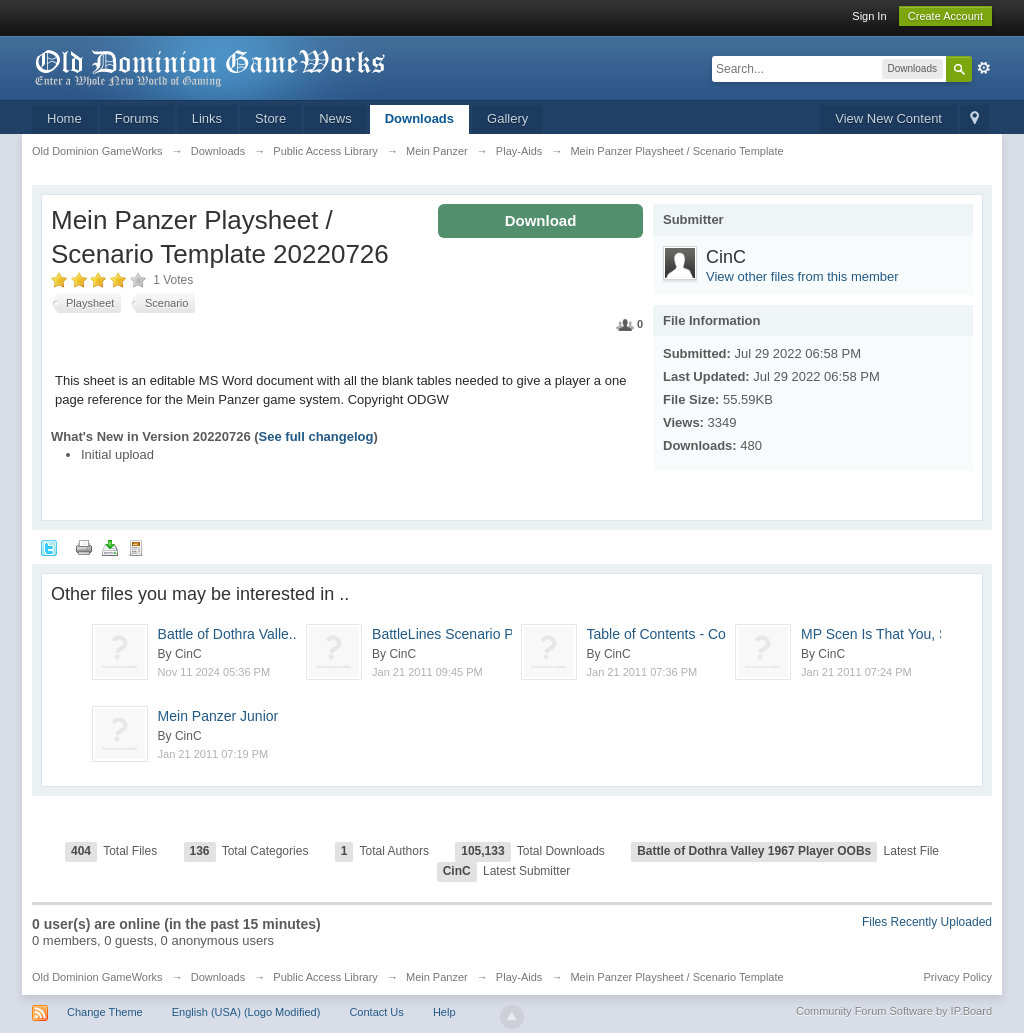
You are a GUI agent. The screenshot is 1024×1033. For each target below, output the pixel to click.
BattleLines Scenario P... (448, 634)
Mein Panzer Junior (218, 716)
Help (444, 1012)
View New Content (888, 118)
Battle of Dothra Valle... (238, 634)
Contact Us (376, 1012)
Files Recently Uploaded (927, 922)
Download (541, 220)
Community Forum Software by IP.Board (894, 1011)
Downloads (419, 118)
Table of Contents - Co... (676, 634)
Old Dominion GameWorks (97, 977)
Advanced (984, 68)
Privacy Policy (958, 977)
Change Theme (105, 1012)
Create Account (945, 16)
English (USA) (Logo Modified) (246, 1012)
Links (207, 118)
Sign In (869, 16)
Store (270, 118)
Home (64, 118)
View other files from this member (802, 276)
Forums (137, 118)
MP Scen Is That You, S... (880, 634)
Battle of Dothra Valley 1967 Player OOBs (754, 851)
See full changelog (316, 436)
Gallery (507, 118)
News (335, 118)
